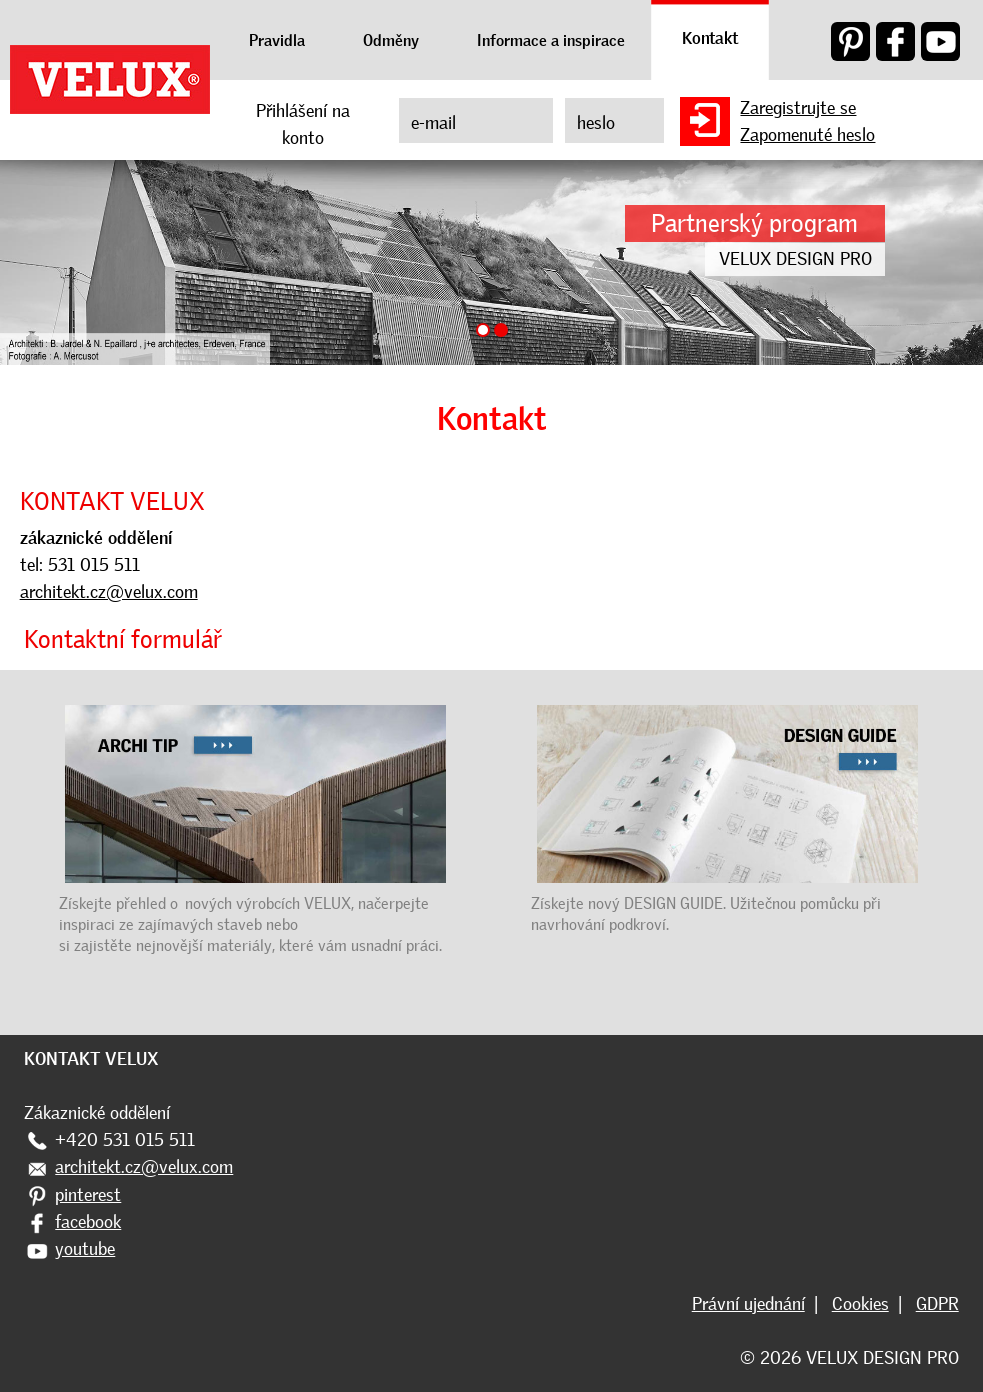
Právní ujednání (748, 1304)
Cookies (860, 1304)
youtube (85, 1249)
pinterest (88, 1195)
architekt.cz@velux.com (109, 592)
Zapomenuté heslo (807, 135)
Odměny (391, 40)
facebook (88, 1222)
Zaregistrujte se (798, 108)
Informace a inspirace (551, 40)
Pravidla (277, 40)
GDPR (937, 1304)
